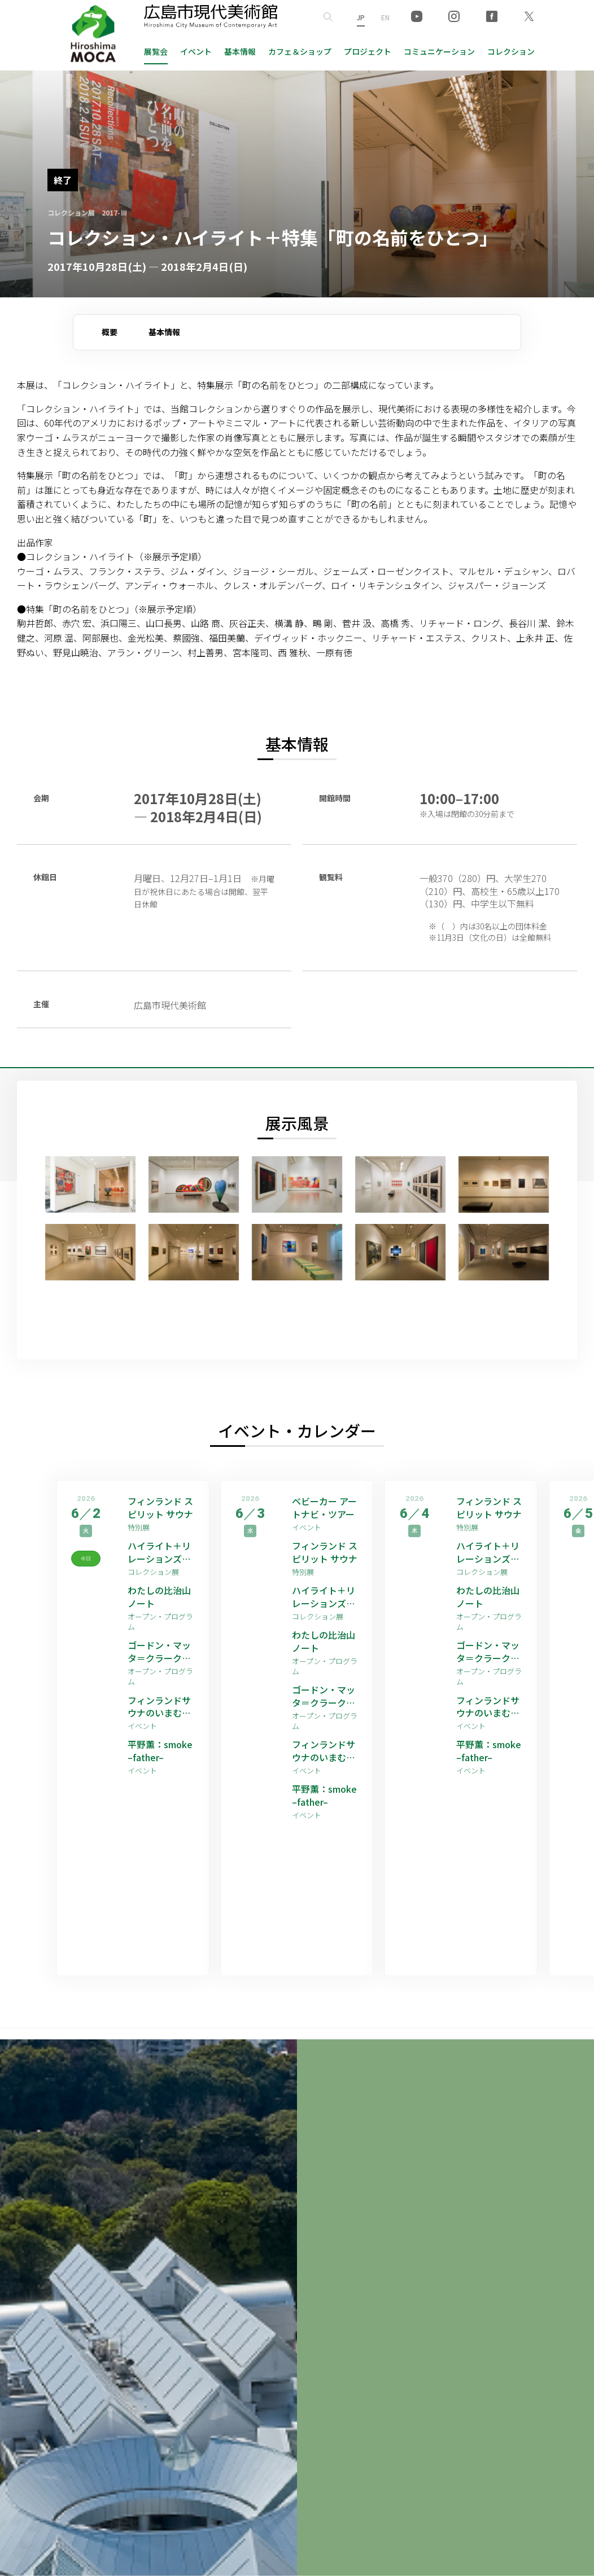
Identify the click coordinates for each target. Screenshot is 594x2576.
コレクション (511, 51)
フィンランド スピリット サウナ (160, 1507)
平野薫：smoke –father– (160, 1750)
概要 (109, 331)
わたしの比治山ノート (159, 1596)
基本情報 (240, 51)
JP (361, 17)
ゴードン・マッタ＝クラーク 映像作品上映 (159, 1651)
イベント (196, 51)
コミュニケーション (439, 51)
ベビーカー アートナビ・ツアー (324, 1507)
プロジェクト (367, 51)
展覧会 (156, 51)
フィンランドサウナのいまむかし (159, 1706)
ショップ (299, 51)
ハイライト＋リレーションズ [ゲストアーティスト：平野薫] (161, 1552)
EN (385, 17)
